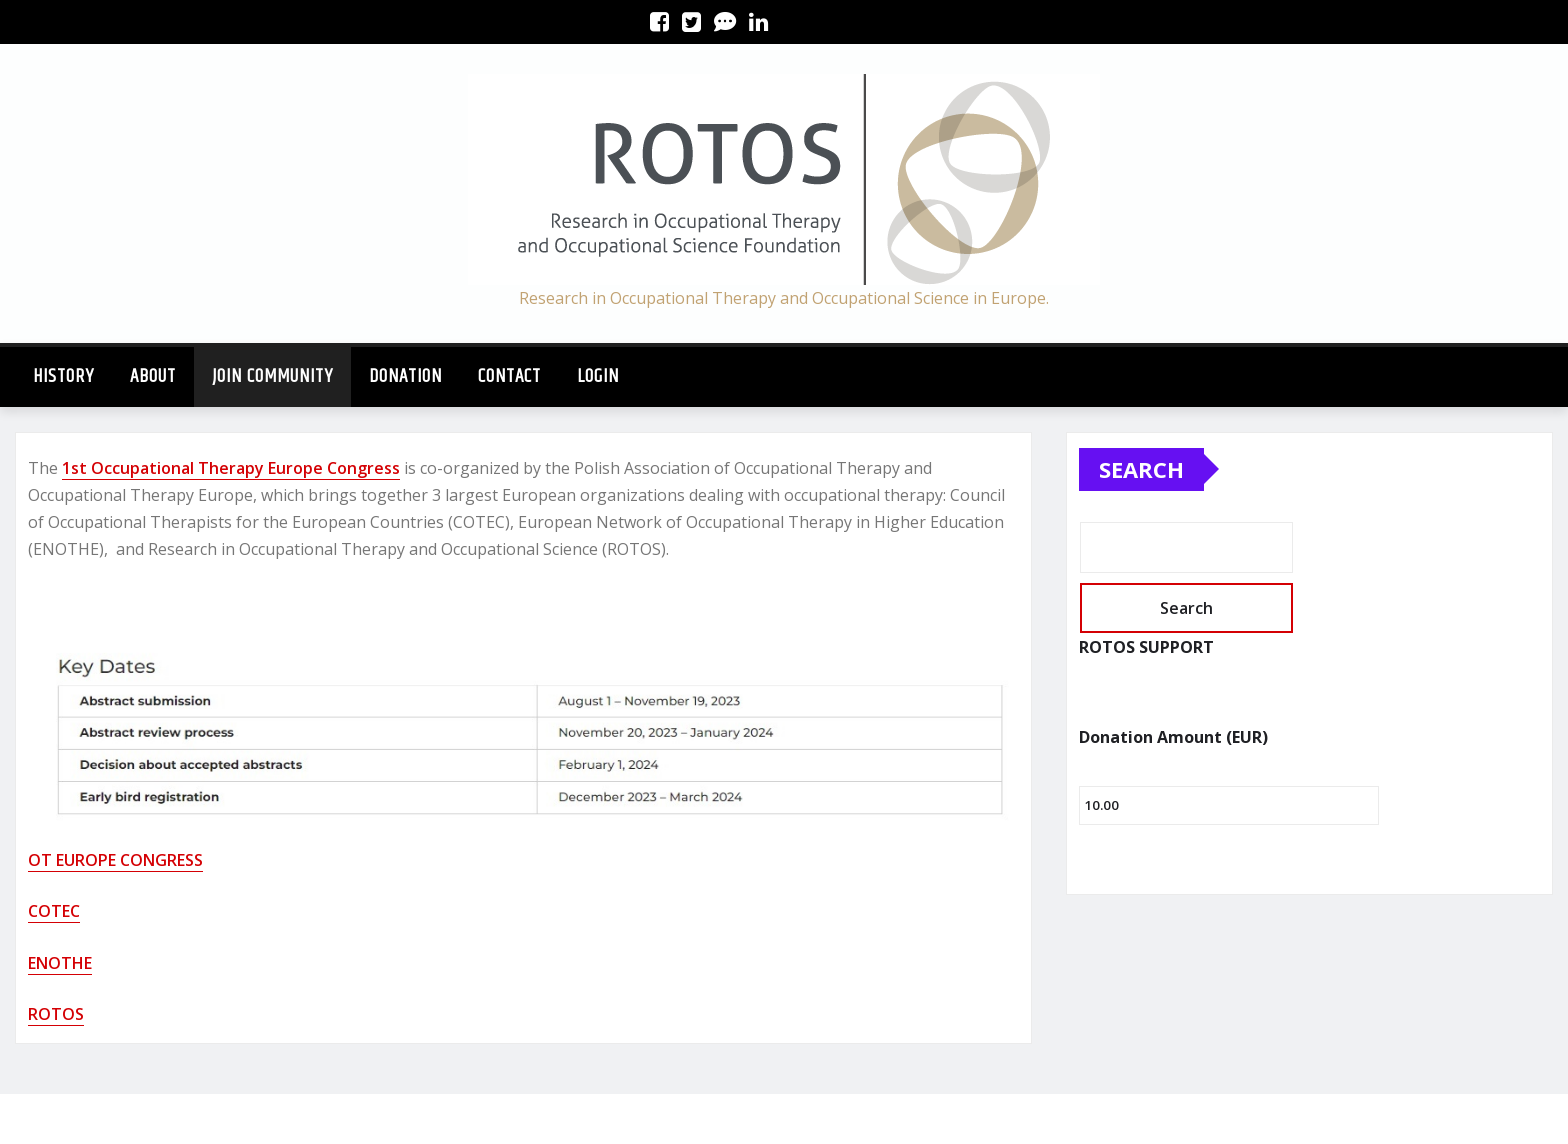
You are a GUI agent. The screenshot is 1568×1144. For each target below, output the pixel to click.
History (63, 376)
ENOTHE (60, 963)
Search (1141, 469)
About (153, 376)
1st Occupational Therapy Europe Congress (231, 468)
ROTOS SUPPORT (1146, 647)
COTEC (54, 911)
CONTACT (509, 376)
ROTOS (56, 1014)
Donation (405, 376)
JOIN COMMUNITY (272, 376)
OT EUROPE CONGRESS (115, 860)
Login (598, 376)
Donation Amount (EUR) (1173, 737)
